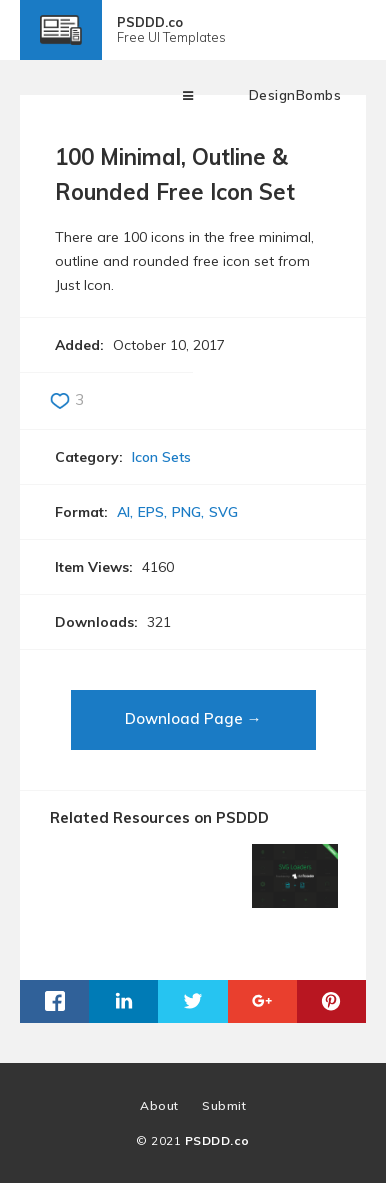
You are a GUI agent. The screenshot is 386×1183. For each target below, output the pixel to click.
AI (123, 512)
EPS (151, 512)
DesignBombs (295, 95)
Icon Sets (161, 457)
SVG (223, 512)
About (159, 1105)
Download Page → (193, 718)
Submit (224, 1105)
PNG (186, 512)
